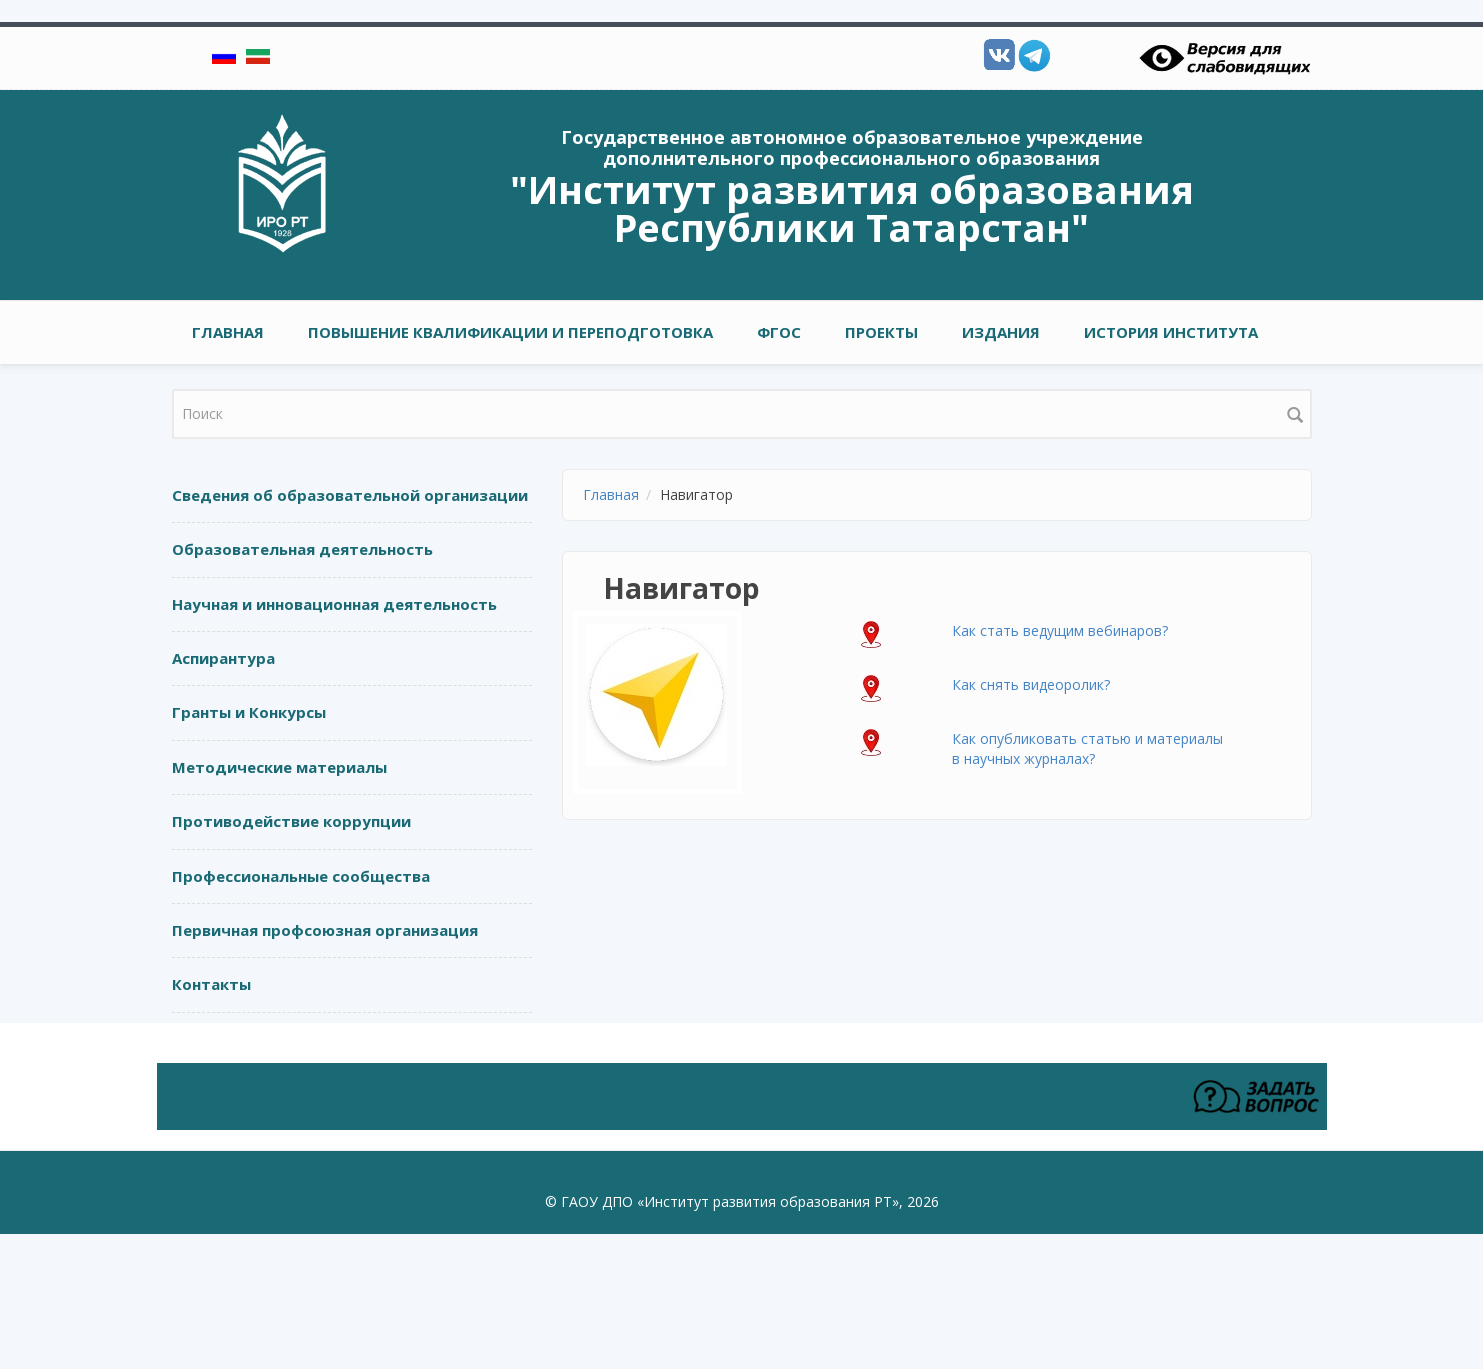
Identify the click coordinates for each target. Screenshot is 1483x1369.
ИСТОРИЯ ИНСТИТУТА (1171, 332)
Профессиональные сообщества (301, 876)
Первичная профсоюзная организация (325, 930)
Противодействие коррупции (291, 821)
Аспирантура (223, 658)
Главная (228, 332)
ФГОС (779, 332)
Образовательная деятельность (302, 549)
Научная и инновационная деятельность (334, 604)
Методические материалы (279, 767)
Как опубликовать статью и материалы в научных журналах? (1087, 748)
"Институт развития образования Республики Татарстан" (852, 208)
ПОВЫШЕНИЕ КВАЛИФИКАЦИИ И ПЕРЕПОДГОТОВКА (510, 332)
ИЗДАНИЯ (1001, 332)
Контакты (211, 984)
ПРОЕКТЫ (881, 332)
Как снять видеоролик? (1031, 684)
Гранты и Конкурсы (249, 712)
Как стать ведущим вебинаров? (1060, 630)
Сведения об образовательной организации (350, 495)
